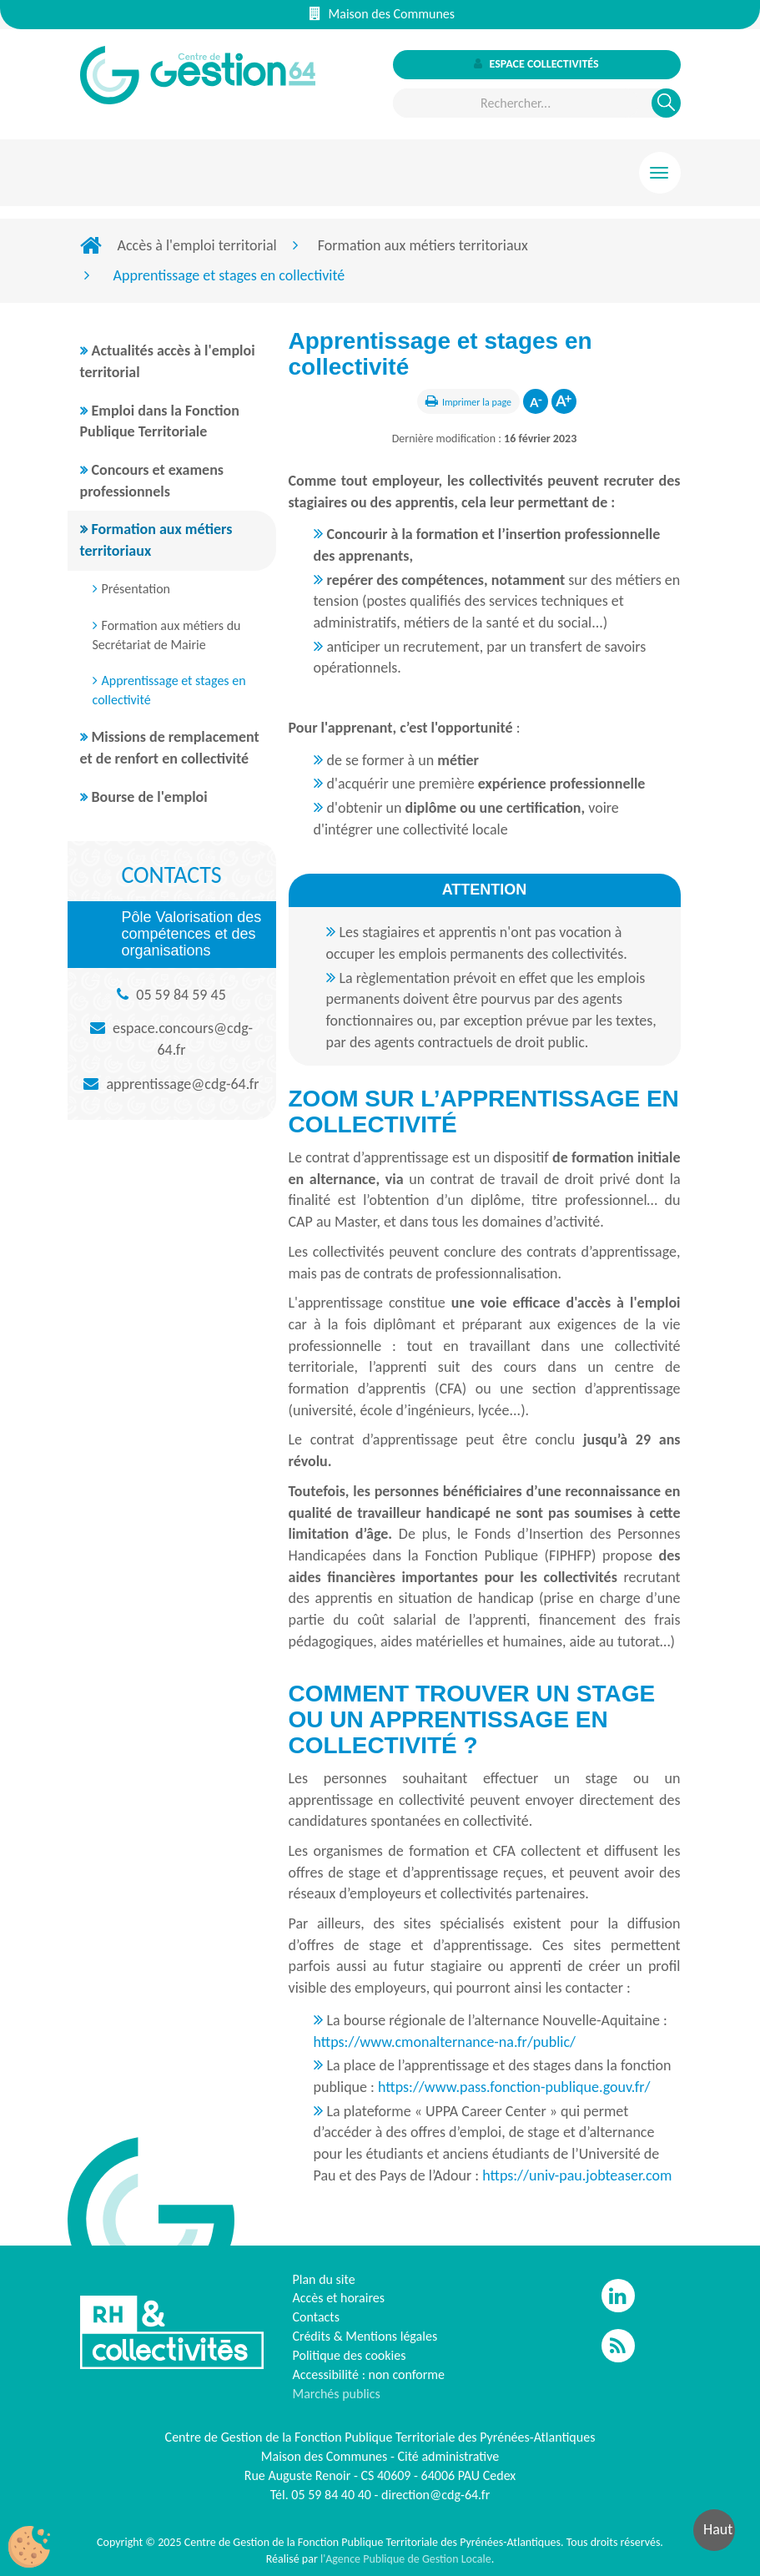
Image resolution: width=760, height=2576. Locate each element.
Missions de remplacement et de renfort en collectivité (169, 748)
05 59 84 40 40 (331, 2495)
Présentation (136, 589)
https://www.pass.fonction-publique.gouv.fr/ (514, 2087)
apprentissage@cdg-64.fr (182, 1084)
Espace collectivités (536, 64)
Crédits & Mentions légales (365, 2336)
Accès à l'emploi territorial (197, 245)
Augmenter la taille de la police (563, 401)
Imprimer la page (476, 402)
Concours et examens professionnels (152, 481)
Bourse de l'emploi (150, 797)
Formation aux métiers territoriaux (423, 245)
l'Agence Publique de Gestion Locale (405, 2559)
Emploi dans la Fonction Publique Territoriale (159, 421)
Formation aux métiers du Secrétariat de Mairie (167, 635)
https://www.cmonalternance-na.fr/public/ (445, 2042)
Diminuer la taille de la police (535, 401)
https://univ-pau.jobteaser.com (577, 2175)
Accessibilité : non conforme (369, 2374)
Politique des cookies (349, 2355)
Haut (717, 2529)
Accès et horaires (339, 2298)
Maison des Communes (382, 14)
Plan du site (324, 2279)
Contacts (316, 2317)
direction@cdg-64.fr (435, 2495)
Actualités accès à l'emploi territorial (167, 361)
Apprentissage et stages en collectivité (169, 690)
